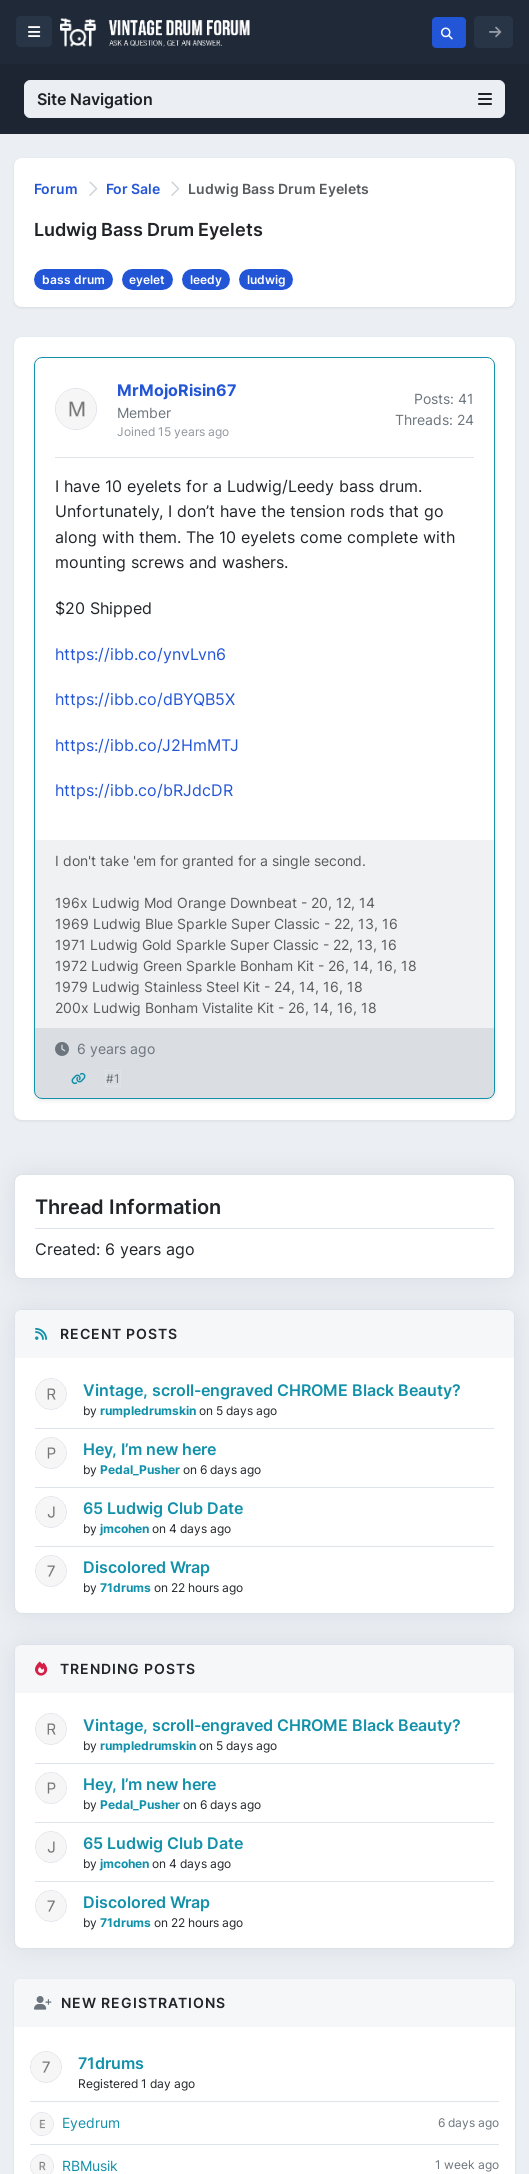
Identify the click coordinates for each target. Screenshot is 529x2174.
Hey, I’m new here (149, 1449)
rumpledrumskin (149, 1410)
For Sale (133, 188)
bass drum (73, 279)
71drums (127, 1587)
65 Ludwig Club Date (163, 1508)
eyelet (147, 279)
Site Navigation (264, 99)
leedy (206, 279)
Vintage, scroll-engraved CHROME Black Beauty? (272, 1390)
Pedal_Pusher (141, 1469)
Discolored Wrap (146, 1567)
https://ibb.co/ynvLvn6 (140, 654)
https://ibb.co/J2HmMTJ (147, 745)
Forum (56, 188)
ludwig (266, 279)
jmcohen (126, 1528)
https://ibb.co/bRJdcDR (144, 790)
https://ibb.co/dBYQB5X (145, 699)
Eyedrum (91, 2122)
